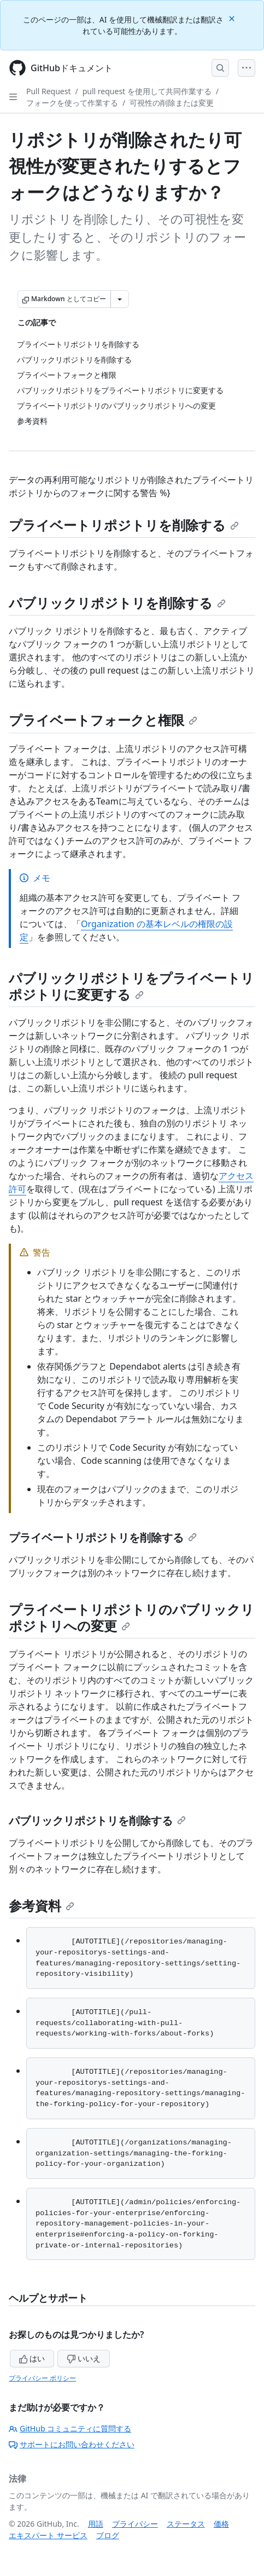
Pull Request (48, 91)
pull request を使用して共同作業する (147, 91)
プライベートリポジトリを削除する (124, 525)
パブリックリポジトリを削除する (117, 603)
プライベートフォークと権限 (103, 720)
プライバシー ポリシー (42, 2378)
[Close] (233, 18)
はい (32, 2358)
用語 (95, 2524)
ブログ (107, 2535)
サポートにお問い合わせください (71, 2444)
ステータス (186, 2524)
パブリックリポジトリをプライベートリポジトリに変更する (131, 986)
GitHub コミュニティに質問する (70, 2428)
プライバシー (135, 2524)
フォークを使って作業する (72, 102)
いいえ (84, 2358)
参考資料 (41, 1905)
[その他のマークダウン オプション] (119, 299)
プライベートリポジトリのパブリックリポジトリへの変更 (131, 1617)
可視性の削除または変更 (172, 102)
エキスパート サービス (48, 2535)
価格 (221, 2524)
